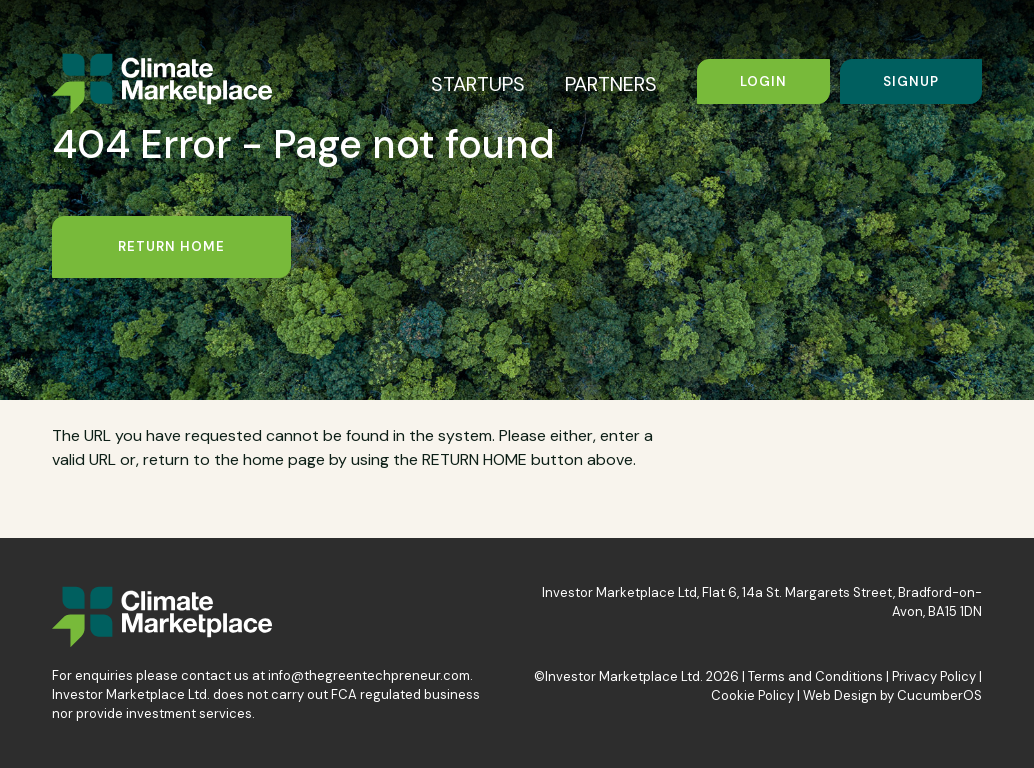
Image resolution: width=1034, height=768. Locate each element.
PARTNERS (611, 84)
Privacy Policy (934, 676)
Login (763, 81)
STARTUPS (478, 84)
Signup (911, 81)
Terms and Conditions (815, 676)
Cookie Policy (752, 695)
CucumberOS (939, 695)
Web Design (840, 695)
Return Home (171, 246)
